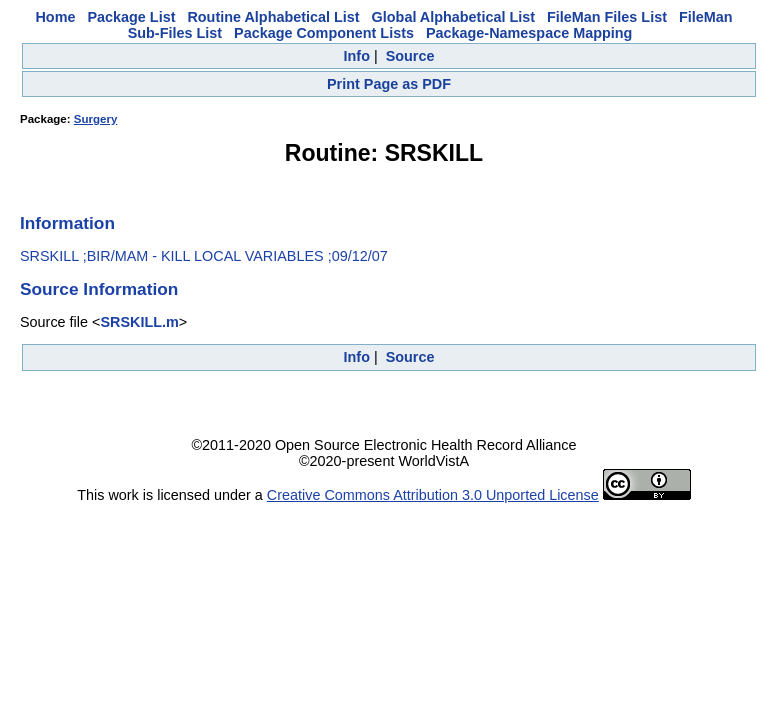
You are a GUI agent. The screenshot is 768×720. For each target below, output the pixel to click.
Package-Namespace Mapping (529, 33)
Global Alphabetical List (453, 17)
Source (410, 56)
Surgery (96, 119)
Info (357, 56)
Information (67, 223)
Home (55, 17)
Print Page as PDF (389, 84)
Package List (131, 17)
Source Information (99, 289)
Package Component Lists (324, 33)
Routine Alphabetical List (273, 17)
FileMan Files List (607, 17)
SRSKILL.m (139, 322)
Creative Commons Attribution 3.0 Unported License (433, 495)
